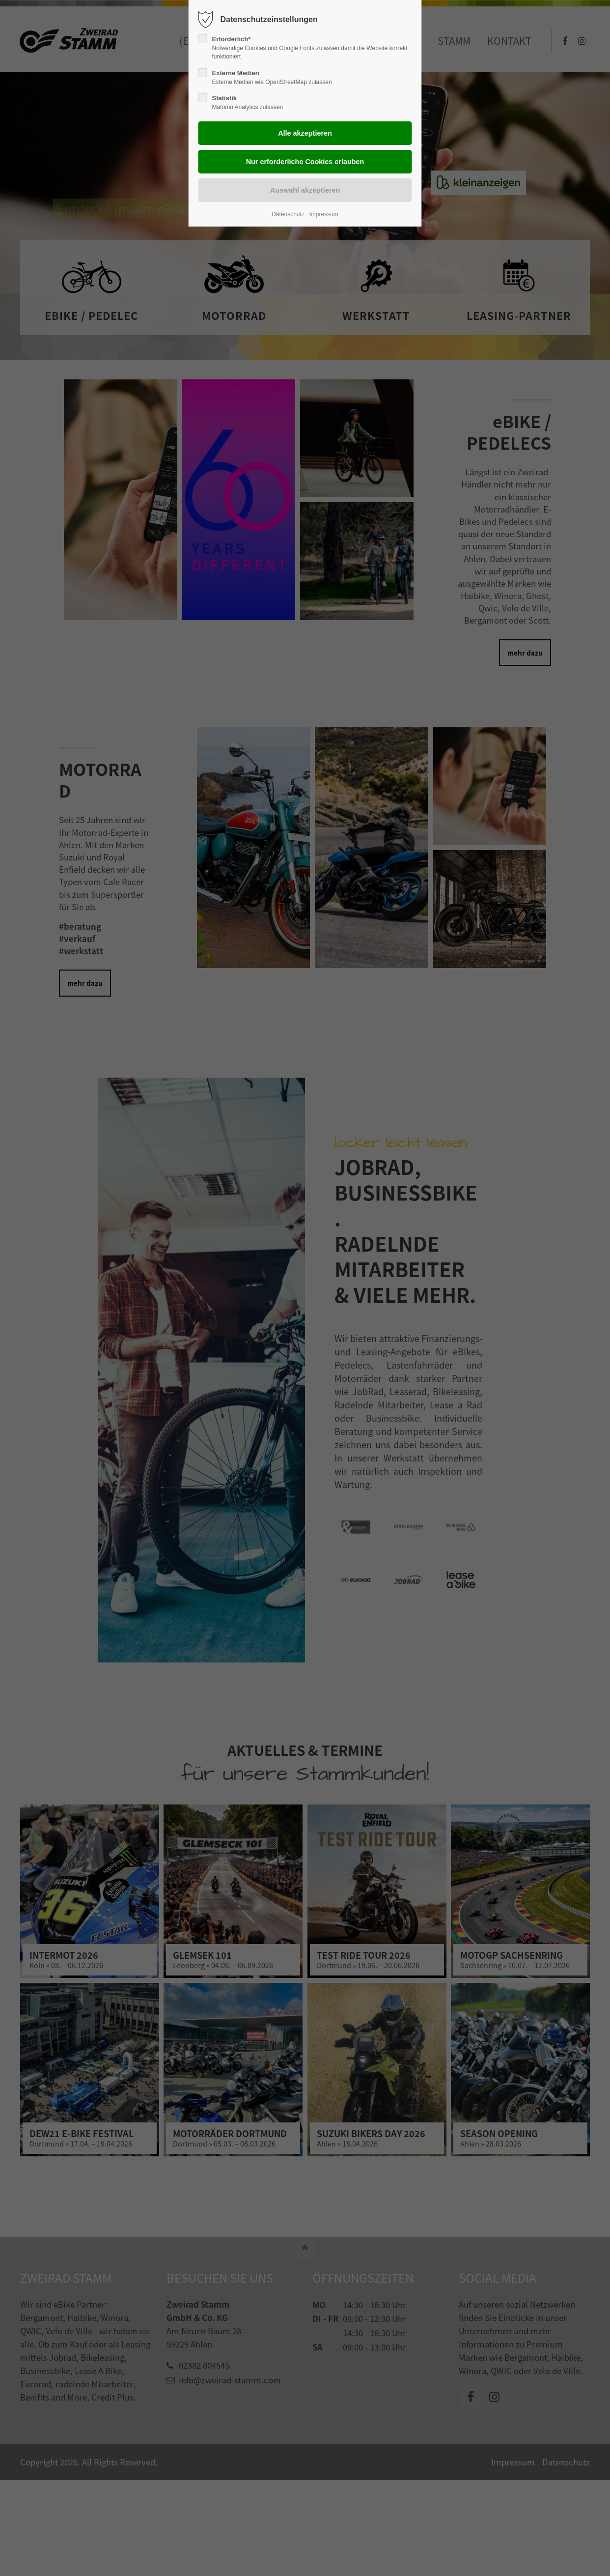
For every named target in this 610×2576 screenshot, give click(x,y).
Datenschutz (288, 214)
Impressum (323, 214)
